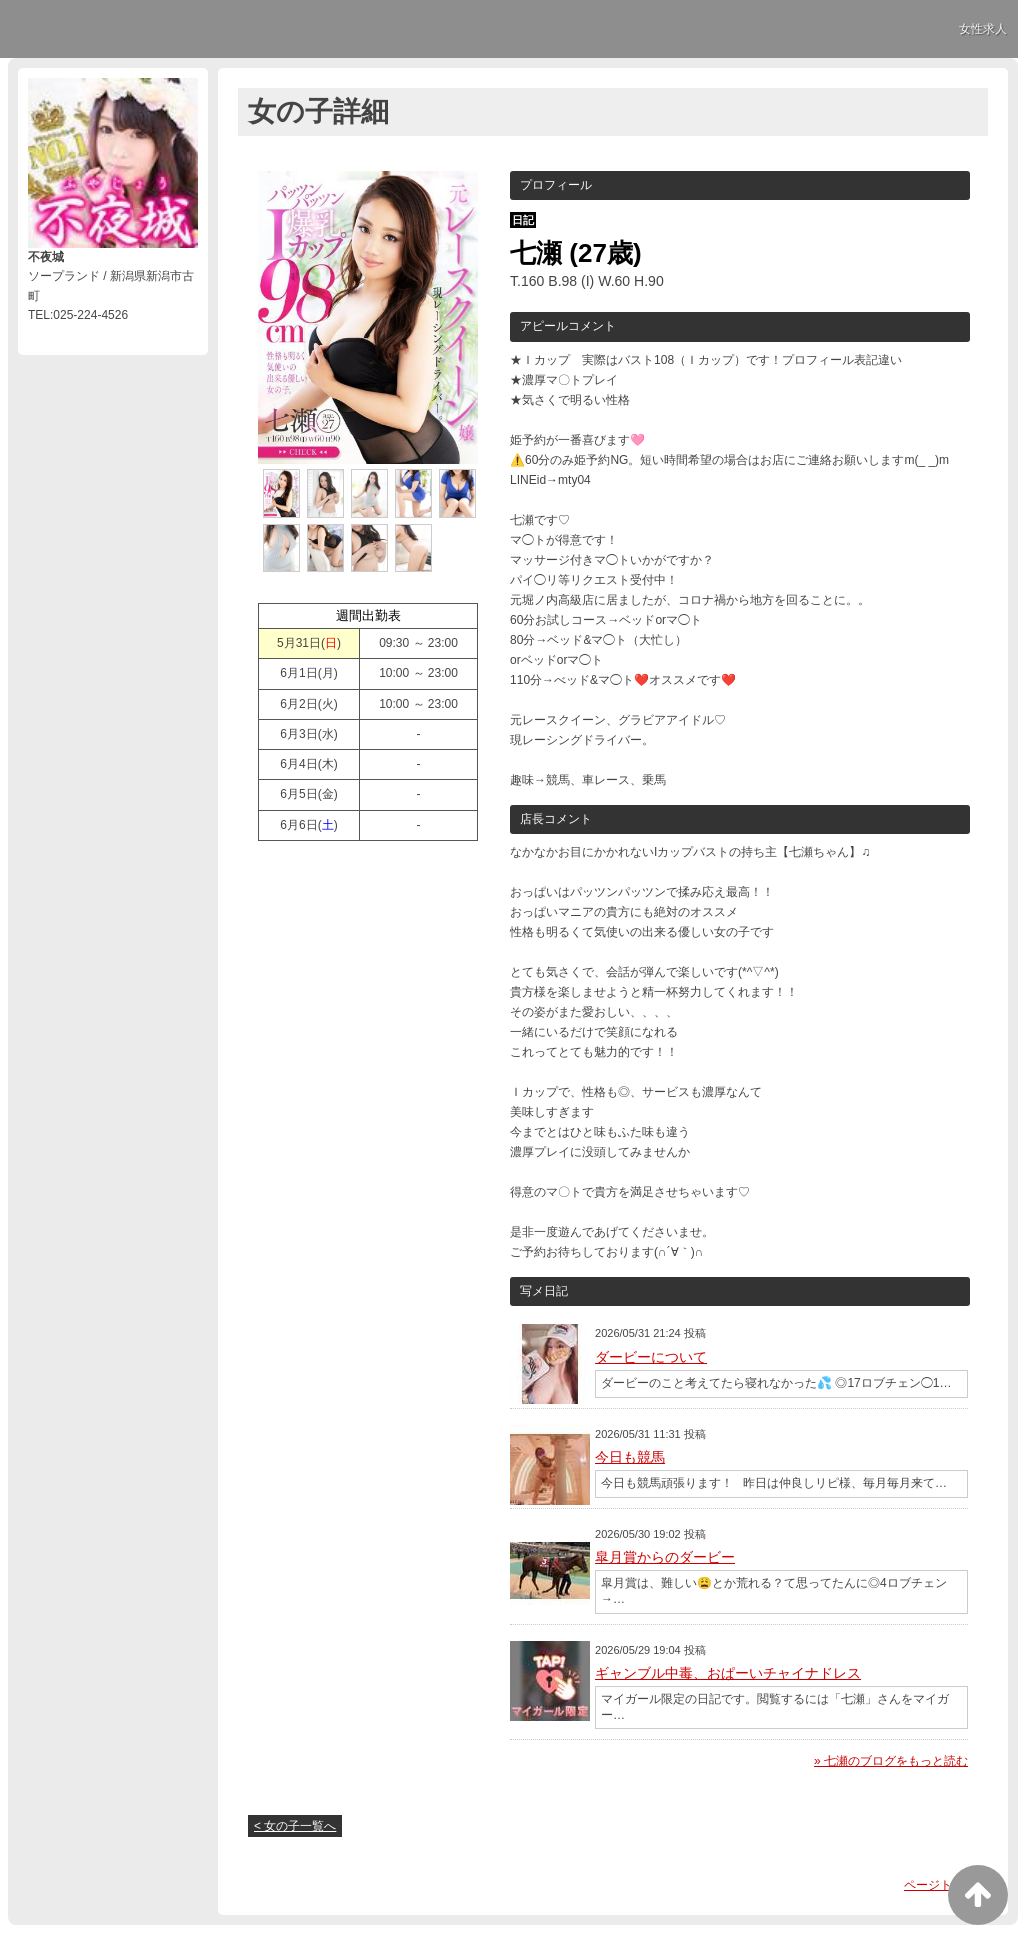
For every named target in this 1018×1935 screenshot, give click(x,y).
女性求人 (983, 29)
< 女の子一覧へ (295, 1826)
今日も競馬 (630, 1457)
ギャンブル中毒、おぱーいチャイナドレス (728, 1673)
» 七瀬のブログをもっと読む (891, 1761)
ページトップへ (946, 1885)
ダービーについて (651, 1357)
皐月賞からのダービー (665, 1557)
